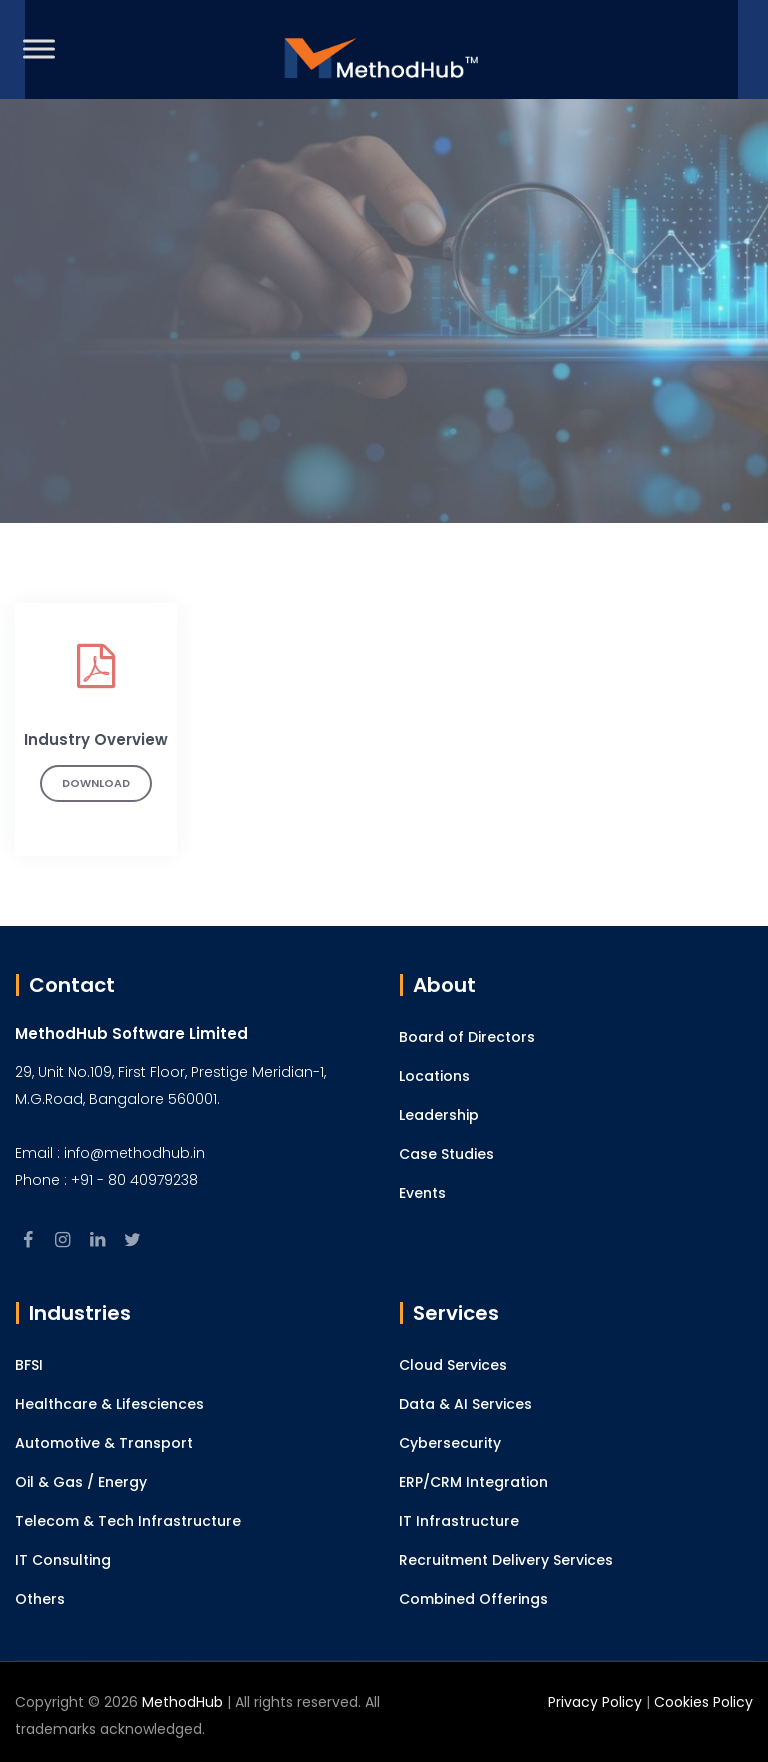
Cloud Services (453, 1365)
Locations (434, 1076)
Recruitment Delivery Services (506, 1560)
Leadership (439, 1115)
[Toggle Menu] (39, 48)
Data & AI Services (465, 1404)
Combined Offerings (473, 1599)
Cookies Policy (703, 1702)
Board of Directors (467, 1037)
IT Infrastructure (459, 1521)
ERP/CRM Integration (473, 1482)
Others (40, 1599)
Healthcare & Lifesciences (109, 1404)
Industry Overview (96, 739)
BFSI (29, 1365)
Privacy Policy (595, 1702)
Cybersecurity (450, 1443)
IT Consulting (63, 1560)
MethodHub (182, 1702)
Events (422, 1193)
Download (96, 783)
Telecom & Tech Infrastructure (128, 1521)
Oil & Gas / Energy (81, 1482)
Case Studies (446, 1154)
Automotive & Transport (104, 1443)
